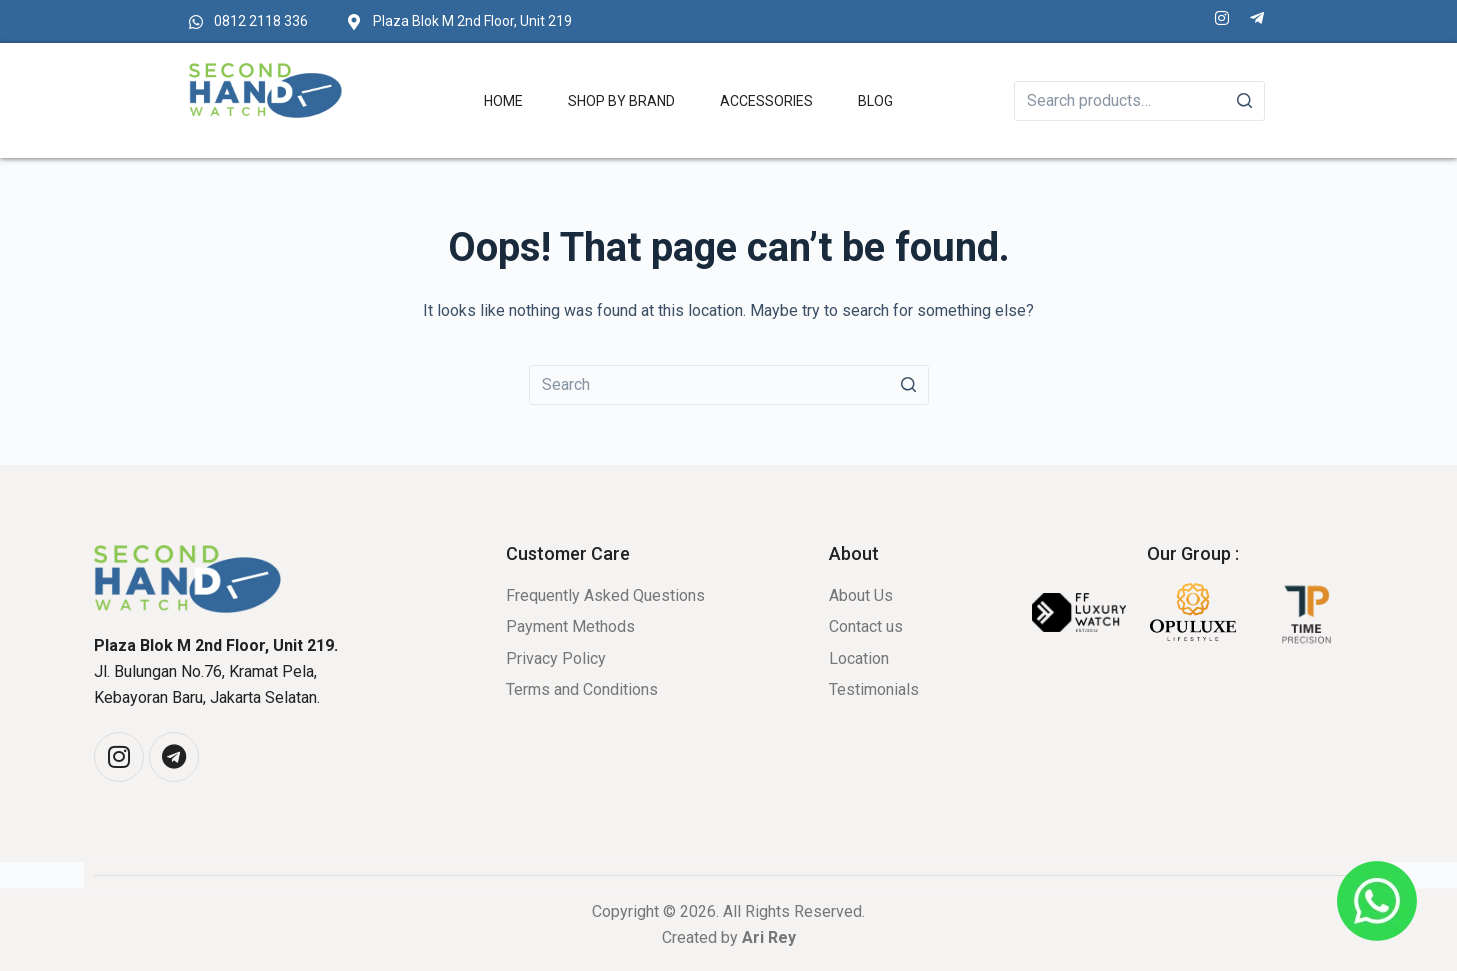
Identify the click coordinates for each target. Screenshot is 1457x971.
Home (503, 101)
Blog (875, 101)
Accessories (766, 101)
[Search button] (909, 385)
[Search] (1245, 101)
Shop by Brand (621, 101)
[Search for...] (729, 385)
